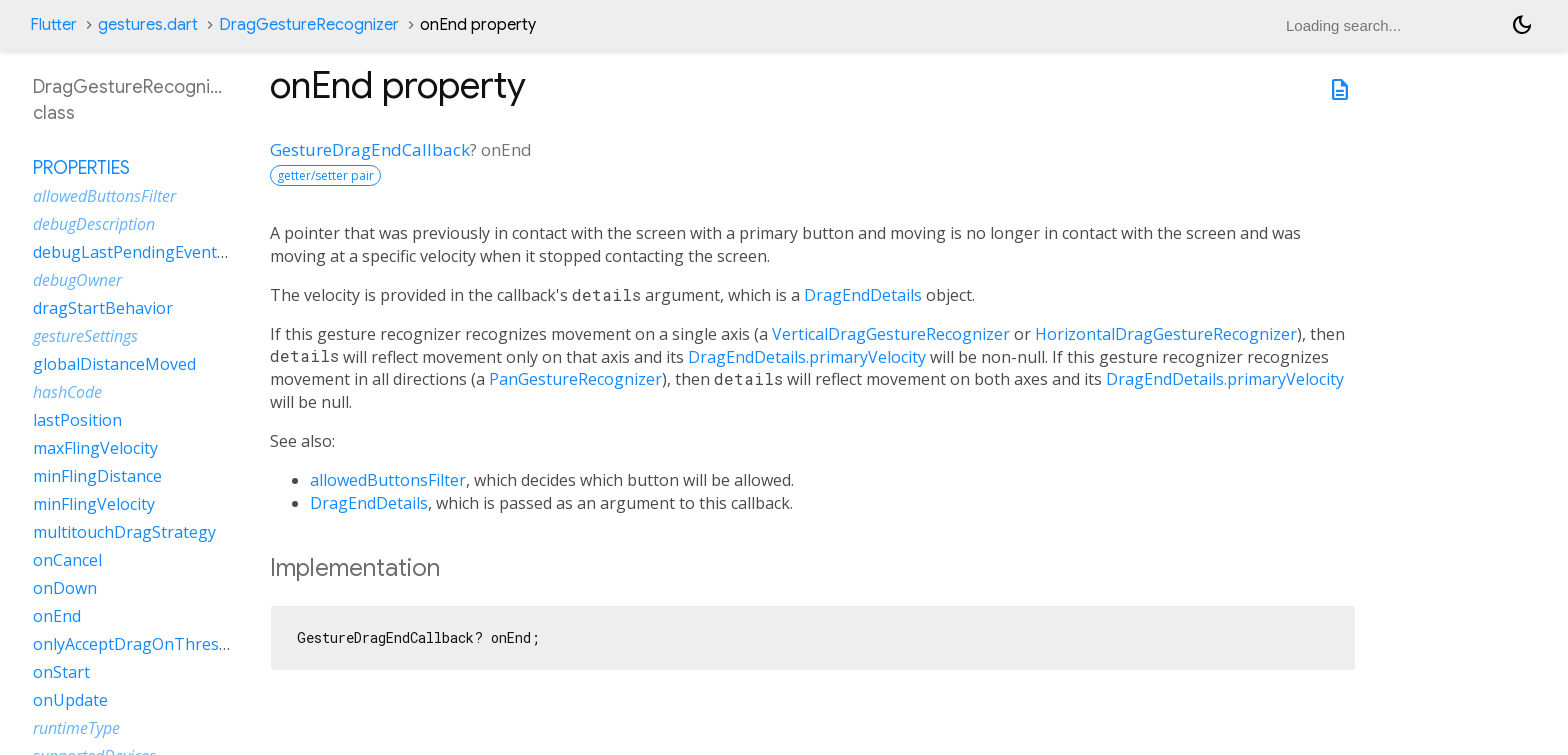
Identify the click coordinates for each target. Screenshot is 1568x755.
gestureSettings (85, 336)
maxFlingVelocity (95, 448)
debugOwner (77, 280)
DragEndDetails (863, 295)
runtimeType (76, 728)
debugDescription (94, 224)
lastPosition (77, 420)
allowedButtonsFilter (388, 480)
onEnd (57, 616)
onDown (65, 588)
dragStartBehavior (103, 308)
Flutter (53, 25)
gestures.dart (148, 25)
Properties (81, 168)
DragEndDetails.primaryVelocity (807, 357)
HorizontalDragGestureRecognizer (1166, 334)
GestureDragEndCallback (370, 149)
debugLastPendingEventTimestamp (167, 252)
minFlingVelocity (94, 504)
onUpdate (70, 700)
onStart (61, 672)
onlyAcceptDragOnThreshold (142, 644)
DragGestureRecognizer (309, 25)
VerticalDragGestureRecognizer (891, 334)
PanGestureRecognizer (575, 379)
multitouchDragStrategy (124, 532)
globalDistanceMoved (114, 364)
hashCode (67, 392)
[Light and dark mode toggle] (1522, 25)
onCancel (67, 560)
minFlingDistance (97, 476)
